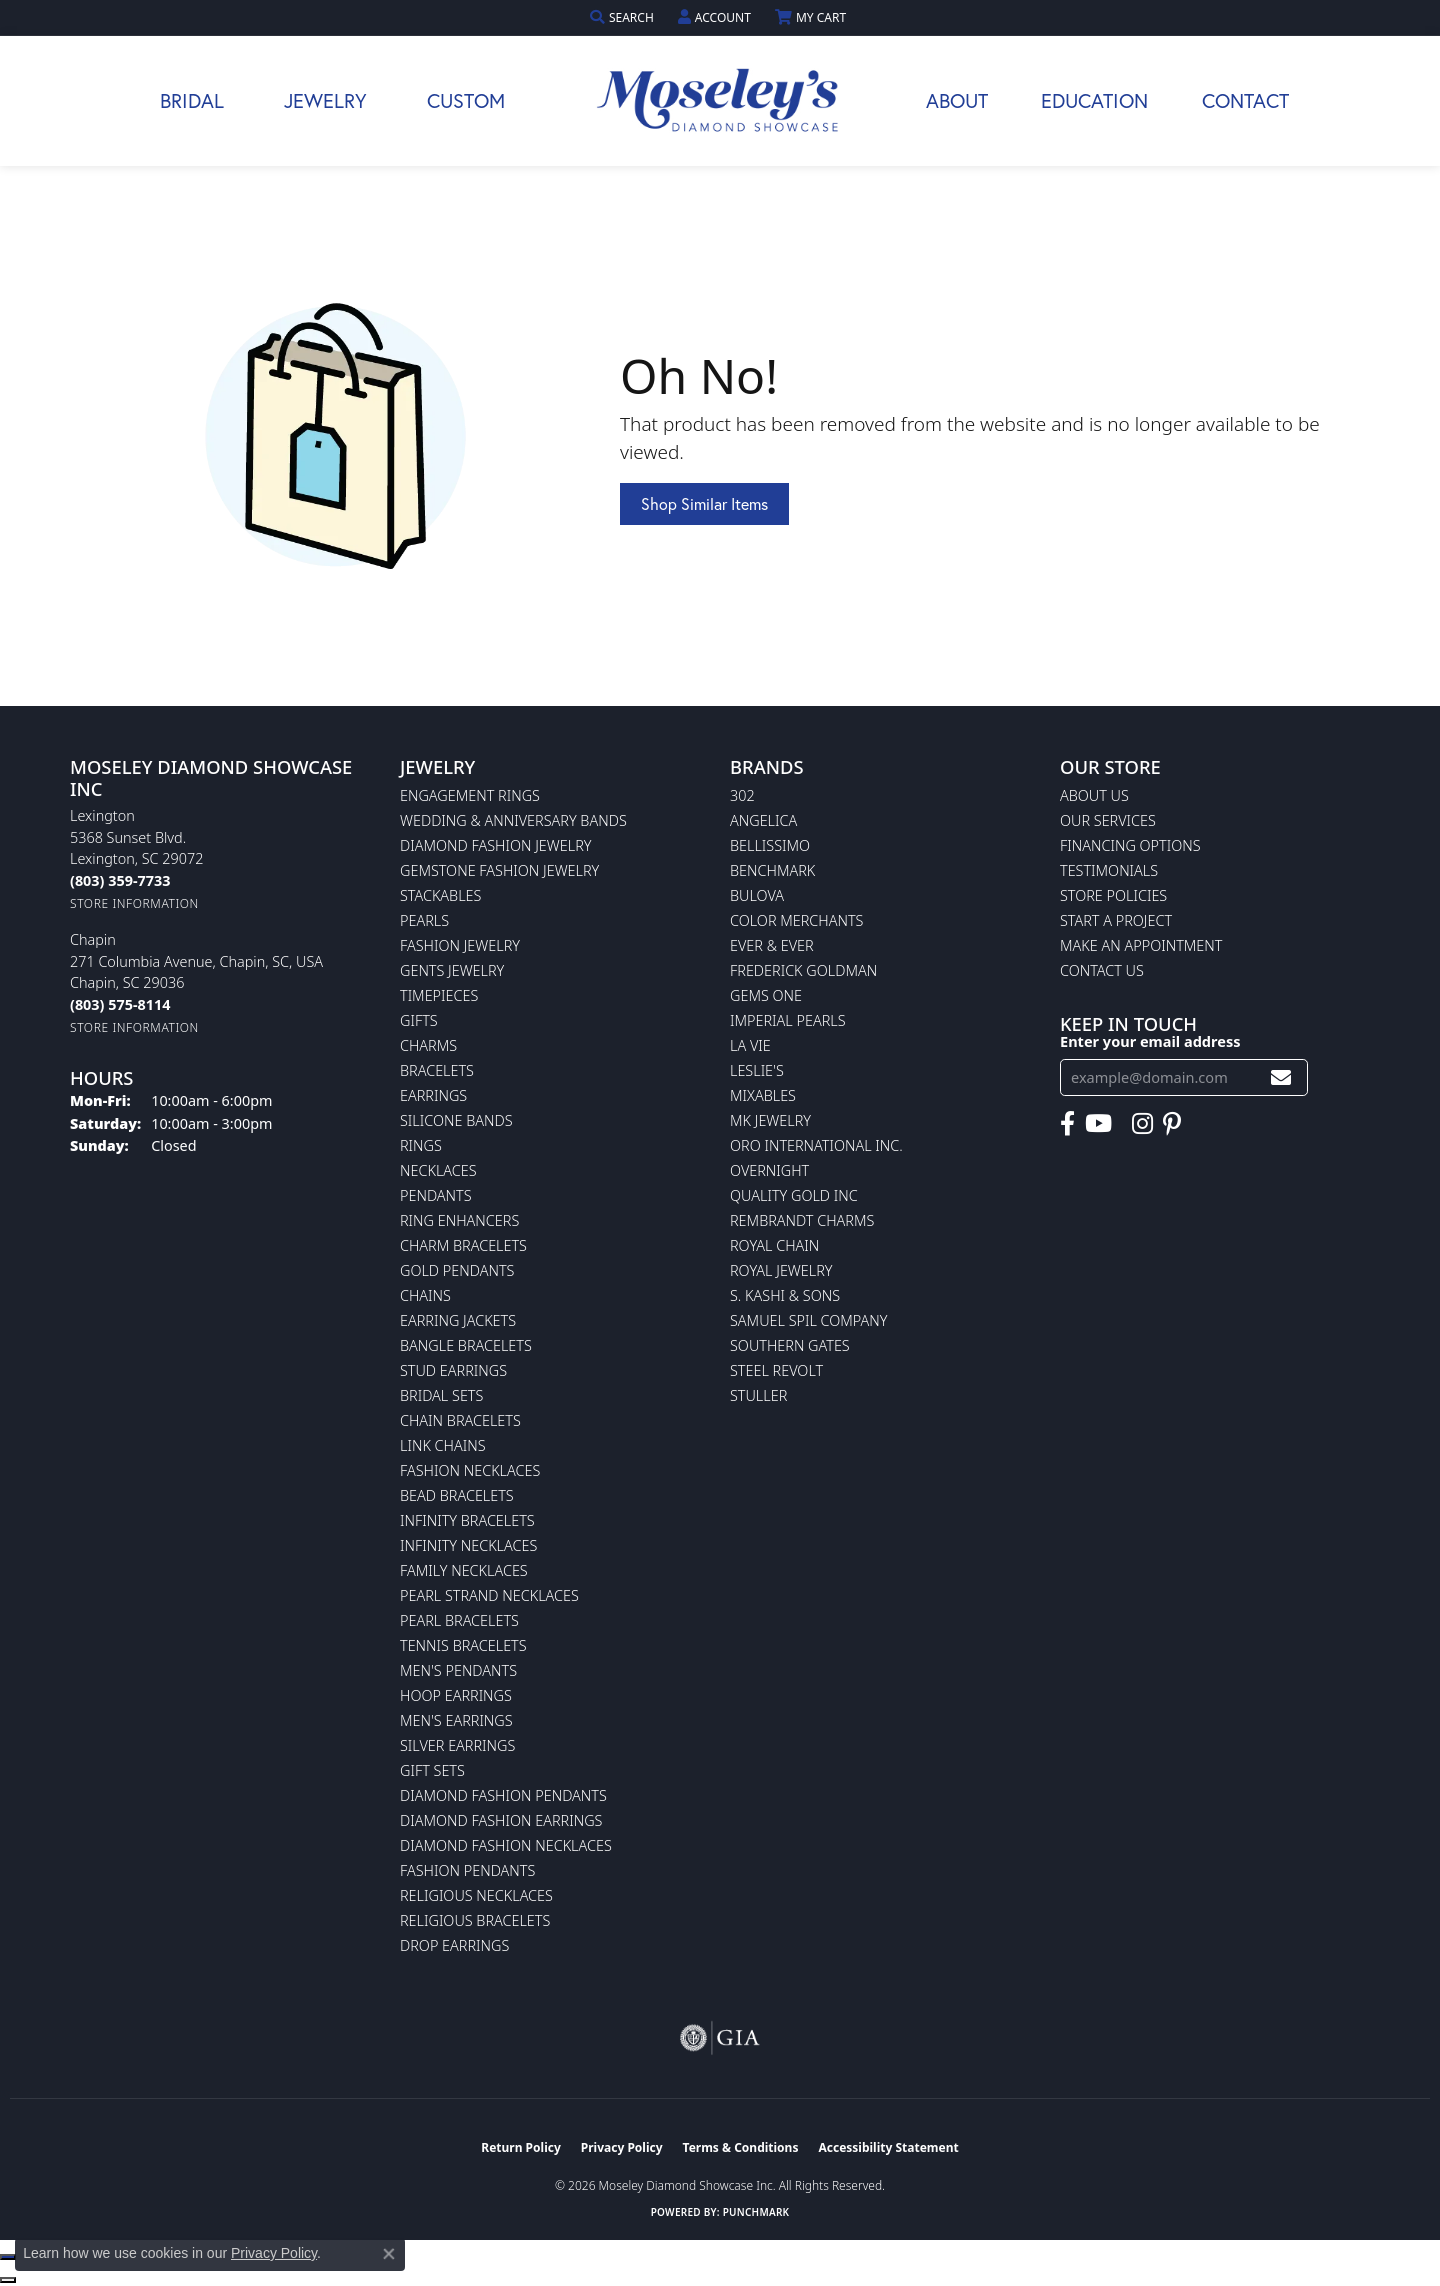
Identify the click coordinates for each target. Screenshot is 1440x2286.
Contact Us (1102, 970)
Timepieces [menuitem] (439, 995)
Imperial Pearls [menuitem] (788, 1020)
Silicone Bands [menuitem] (456, 1120)
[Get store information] (134, 903)
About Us (1094, 795)
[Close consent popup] (389, 2254)
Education (1094, 100)
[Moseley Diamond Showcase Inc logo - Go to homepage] (720, 101)
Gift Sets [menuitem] (432, 1770)
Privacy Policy (622, 2147)
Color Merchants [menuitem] (796, 920)
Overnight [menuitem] (769, 1170)
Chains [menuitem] (425, 1295)
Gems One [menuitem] (766, 995)
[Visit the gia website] (720, 2038)
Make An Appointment (1141, 945)
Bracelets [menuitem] (437, 1070)
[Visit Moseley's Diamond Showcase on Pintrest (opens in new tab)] (1172, 1124)
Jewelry (325, 100)
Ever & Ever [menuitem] (772, 945)
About (957, 100)
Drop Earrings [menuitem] (454, 1945)
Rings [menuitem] (421, 1145)
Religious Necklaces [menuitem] (476, 1895)
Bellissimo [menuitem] (770, 845)
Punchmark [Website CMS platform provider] (756, 2212)
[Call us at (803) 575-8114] (120, 1004)
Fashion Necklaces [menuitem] (470, 1470)
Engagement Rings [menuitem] (470, 795)
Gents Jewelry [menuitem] (452, 970)
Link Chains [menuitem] (443, 1445)
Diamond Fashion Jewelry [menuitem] (495, 845)
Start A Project (1116, 920)
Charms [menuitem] (428, 1045)
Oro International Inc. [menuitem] (816, 1145)
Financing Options (1130, 845)
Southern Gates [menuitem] (790, 1345)
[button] (624, 17)
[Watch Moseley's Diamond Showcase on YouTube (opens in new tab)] (1098, 1124)
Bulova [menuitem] (757, 895)
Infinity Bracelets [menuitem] (467, 1520)
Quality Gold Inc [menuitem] (794, 1195)
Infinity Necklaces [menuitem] (468, 1545)
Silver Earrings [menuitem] (457, 1745)
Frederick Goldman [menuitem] (803, 970)
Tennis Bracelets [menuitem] (463, 1645)
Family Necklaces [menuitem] (464, 1570)
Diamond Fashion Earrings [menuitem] (501, 1820)
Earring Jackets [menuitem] (458, 1320)
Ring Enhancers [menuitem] (459, 1220)
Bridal (192, 100)
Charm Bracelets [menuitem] (463, 1245)
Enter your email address (1150, 1041)
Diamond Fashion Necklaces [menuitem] (506, 1845)
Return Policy (521, 2147)
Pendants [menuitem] (436, 1195)
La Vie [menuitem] (750, 1045)
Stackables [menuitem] (440, 895)
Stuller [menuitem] (758, 1395)
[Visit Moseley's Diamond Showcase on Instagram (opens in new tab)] (1142, 1124)
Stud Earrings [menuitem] (453, 1370)
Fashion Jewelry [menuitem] (460, 945)
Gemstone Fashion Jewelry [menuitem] (499, 870)
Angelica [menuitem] (763, 820)
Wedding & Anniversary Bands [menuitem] (513, 820)
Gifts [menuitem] (419, 1020)
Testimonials (1109, 870)
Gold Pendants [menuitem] (457, 1270)
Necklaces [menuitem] (438, 1170)
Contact (1245, 100)
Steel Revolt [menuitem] (776, 1370)
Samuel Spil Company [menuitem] (809, 1320)
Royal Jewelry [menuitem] (781, 1270)
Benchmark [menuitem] (772, 870)
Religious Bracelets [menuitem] (475, 1920)
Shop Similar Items (704, 503)
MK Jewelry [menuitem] (770, 1120)
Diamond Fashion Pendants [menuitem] (503, 1795)
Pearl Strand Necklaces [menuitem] (489, 1595)
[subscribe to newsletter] (1281, 1077)
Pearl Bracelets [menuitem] (459, 1620)
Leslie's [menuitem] (757, 1070)
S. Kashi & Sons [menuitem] (785, 1295)
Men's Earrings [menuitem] (456, 1720)
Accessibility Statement (888, 2147)
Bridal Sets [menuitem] (441, 1395)
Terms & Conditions (741, 2147)
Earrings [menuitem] (433, 1095)
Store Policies (1113, 895)
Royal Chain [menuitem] (774, 1245)
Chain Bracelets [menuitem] (460, 1420)
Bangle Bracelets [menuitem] (466, 1345)
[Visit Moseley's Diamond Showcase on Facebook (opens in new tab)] (1067, 1124)
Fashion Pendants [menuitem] (467, 1870)
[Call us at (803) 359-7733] (120, 880)
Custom (466, 100)
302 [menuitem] (742, 795)
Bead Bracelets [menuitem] (457, 1495)
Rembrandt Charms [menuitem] (802, 1220)
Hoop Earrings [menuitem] (456, 1695)
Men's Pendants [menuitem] (458, 1670)
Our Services (1108, 820)
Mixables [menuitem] (763, 1095)
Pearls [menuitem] (424, 920)
